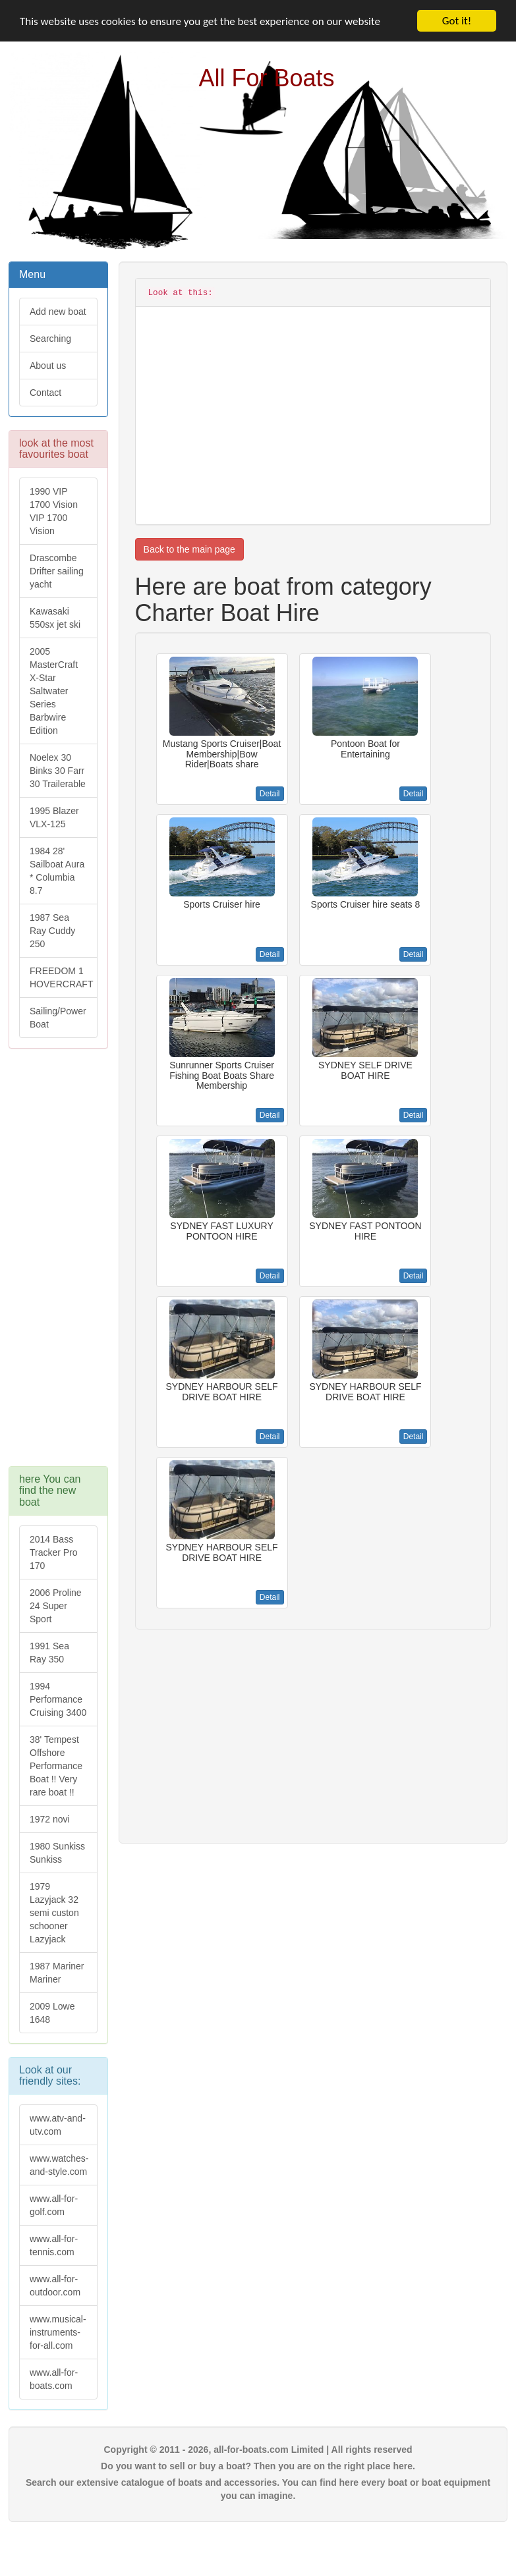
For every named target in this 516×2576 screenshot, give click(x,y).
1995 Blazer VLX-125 (54, 817)
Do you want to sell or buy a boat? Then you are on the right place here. (258, 2466)
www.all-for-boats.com (54, 2379)
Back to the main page (189, 549)
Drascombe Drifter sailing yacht (57, 571)
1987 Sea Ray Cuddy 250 (52, 930)
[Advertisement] (58, 1264)
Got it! (456, 21)
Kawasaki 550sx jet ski (55, 618)
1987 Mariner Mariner (57, 1973)
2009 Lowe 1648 (52, 2013)
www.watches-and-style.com (59, 2165)
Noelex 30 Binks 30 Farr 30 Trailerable (58, 770)
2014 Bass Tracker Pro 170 (54, 1552)
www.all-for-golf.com (54, 2205)
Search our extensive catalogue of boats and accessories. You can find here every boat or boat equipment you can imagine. (258, 2489)
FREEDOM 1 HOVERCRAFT (61, 977)
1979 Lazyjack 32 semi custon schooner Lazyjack (54, 1912)
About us (48, 365)
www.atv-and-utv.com (58, 2125)
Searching (50, 338)
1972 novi (50, 1819)
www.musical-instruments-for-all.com (58, 2332)
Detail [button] (270, 793)
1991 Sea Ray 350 (49, 1652)
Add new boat (58, 311)
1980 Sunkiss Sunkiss (57, 1853)
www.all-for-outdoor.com (55, 2285)
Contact (45, 392)
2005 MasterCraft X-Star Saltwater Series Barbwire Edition (54, 691)
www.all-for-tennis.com (54, 2245)
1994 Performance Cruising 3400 (58, 1699)
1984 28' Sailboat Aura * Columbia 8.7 (57, 871)
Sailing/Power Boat (58, 1017)
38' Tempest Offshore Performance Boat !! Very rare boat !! (56, 1765)
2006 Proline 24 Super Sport (56, 1605)
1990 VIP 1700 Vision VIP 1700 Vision (54, 511)
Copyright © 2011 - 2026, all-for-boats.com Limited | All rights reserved (257, 2449)
